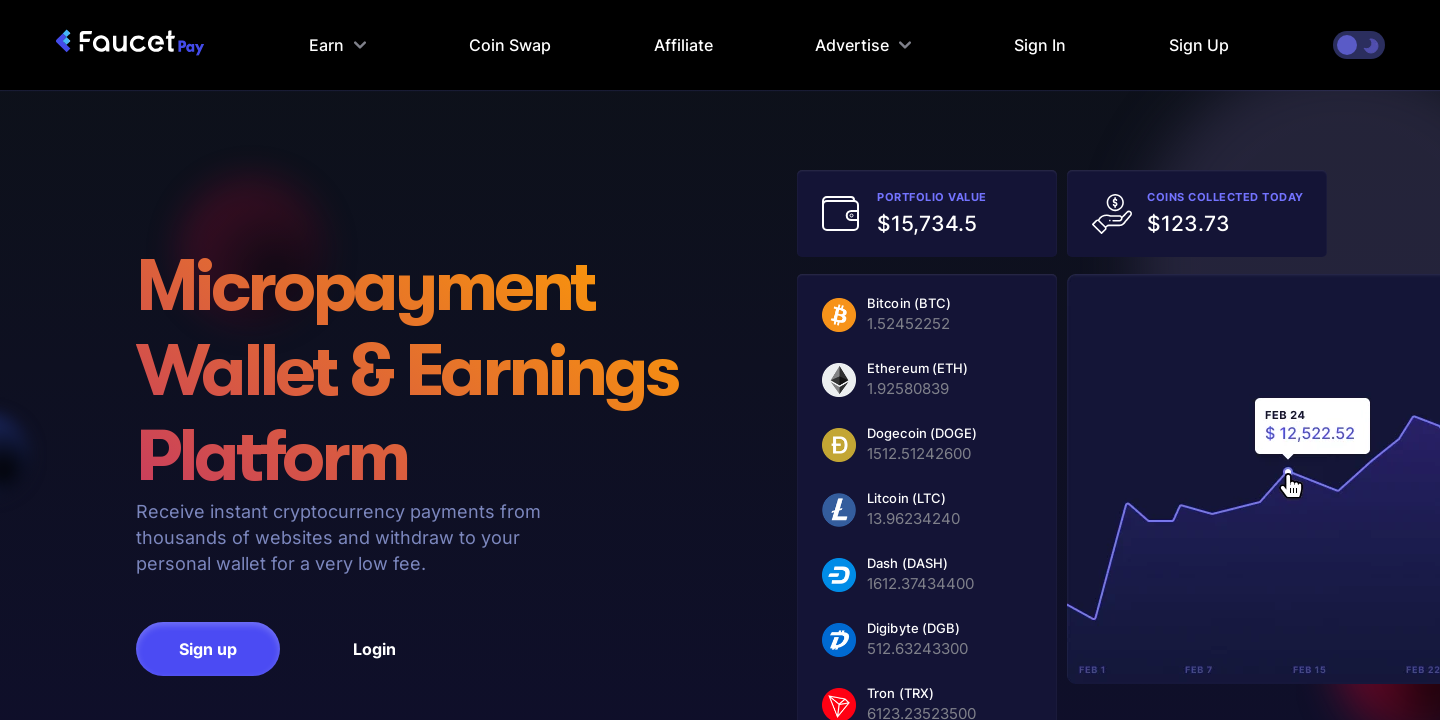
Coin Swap (510, 45)
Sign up (208, 649)
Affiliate (683, 45)
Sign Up (1199, 45)
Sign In (1040, 45)
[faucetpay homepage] (130, 45)
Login (374, 649)
